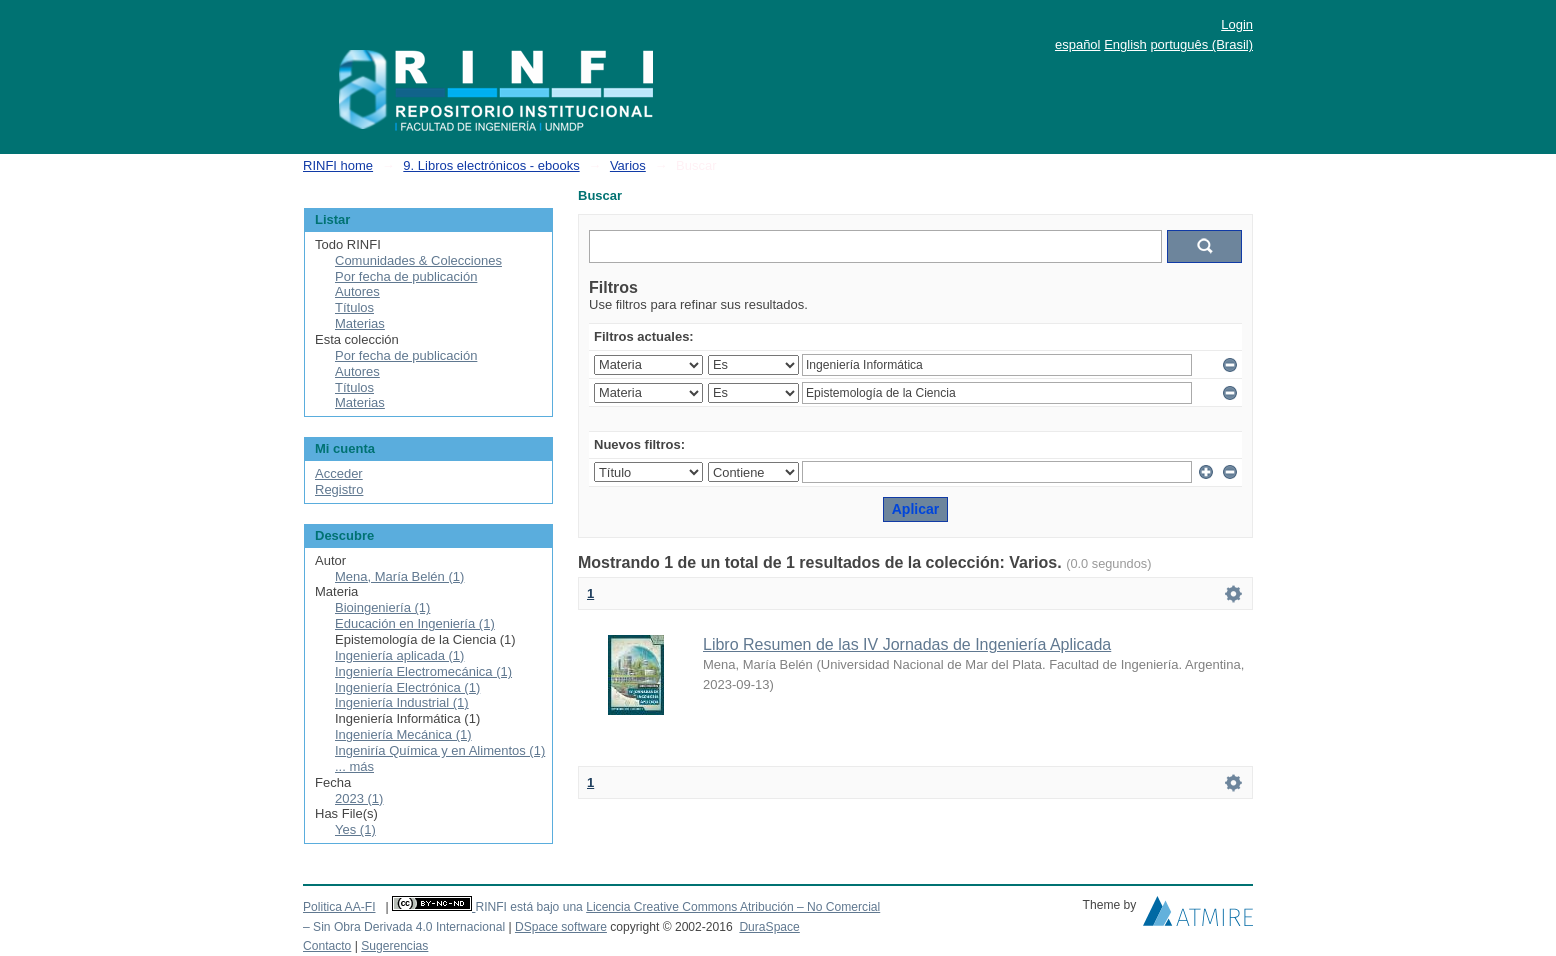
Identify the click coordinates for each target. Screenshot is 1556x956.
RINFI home (338, 165)
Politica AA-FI (339, 907)
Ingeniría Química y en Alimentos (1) (440, 750)
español (1078, 44)
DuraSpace (769, 927)
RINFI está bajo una (528, 907)
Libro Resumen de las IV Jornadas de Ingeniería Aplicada (907, 644)
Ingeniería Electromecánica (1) (423, 671)
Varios (628, 165)
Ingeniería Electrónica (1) (407, 687)
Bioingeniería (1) (382, 607)
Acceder (339, 473)
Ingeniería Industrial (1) (402, 702)
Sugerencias (394, 946)
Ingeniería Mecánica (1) (403, 734)
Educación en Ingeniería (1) (415, 623)
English (1125, 44)
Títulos (354, 307)
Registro (339, 489)
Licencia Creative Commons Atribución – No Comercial (733, 907)
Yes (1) (355, 829)
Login (1237, 24)
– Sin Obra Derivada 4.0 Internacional (404, 927)
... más (354, 766)
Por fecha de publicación (406, 276)
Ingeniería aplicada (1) (399, 655)
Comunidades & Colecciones (418, 260)
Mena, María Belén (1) (399, 576)
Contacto (327, 946)
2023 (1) (359, 798)
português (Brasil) (1201, 44)
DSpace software (561, 927)
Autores (357, 291)
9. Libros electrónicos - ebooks (491, 165)
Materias (360, 323)
